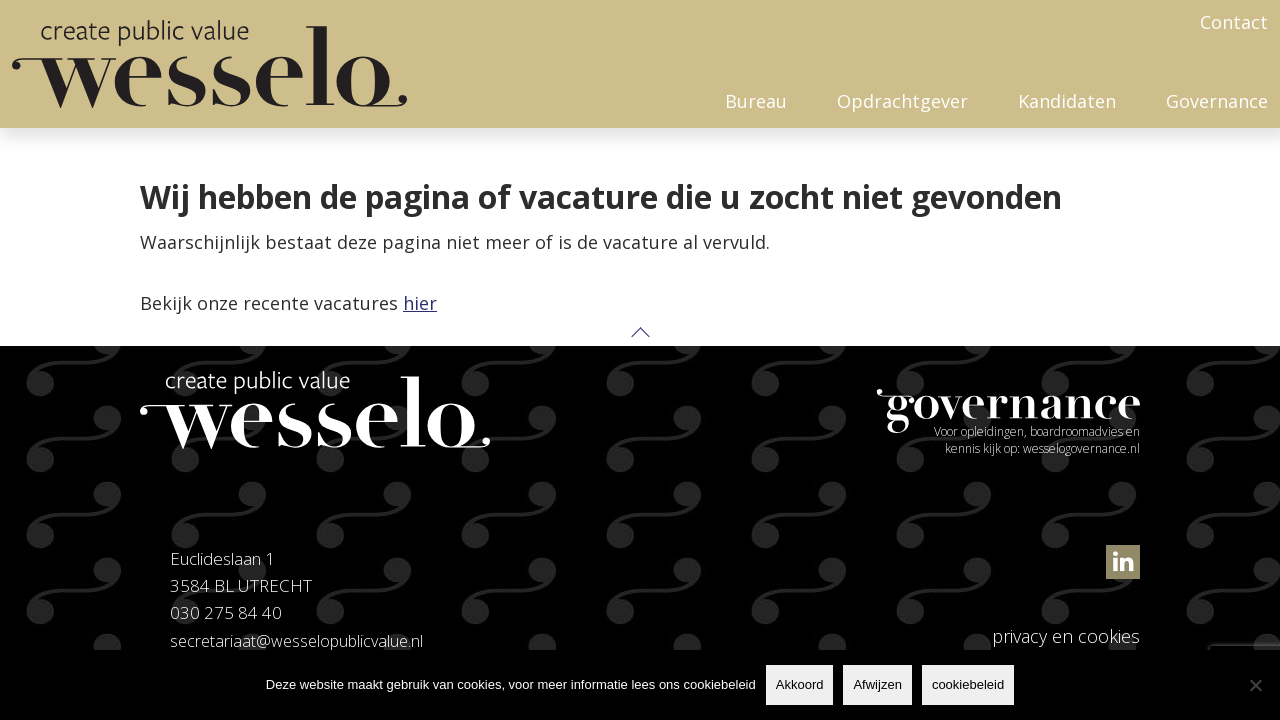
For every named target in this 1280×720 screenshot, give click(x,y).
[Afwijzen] (1255, 685)
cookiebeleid (968, 684)
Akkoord (800, 684)
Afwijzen (877, 684)
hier (420, 303)
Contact (1234, 22)
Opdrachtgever (902, 101)
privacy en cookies (1066, 636)
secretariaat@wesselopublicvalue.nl (300, 640)
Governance (1217, 101)
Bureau (756, 101)
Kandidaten (1067, 101)
